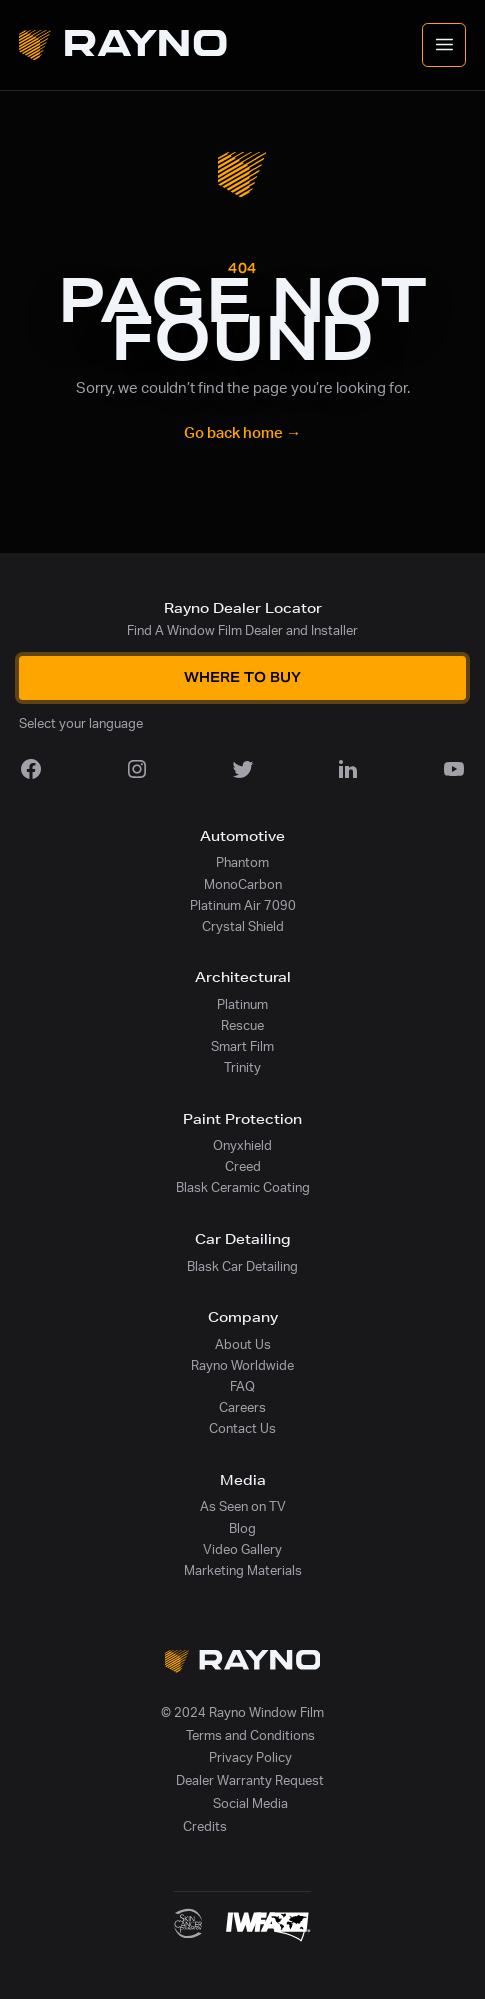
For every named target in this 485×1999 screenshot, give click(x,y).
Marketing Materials (243, 1571)
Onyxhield (242, 1146)
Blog (242, 1529)
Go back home (242, 433)
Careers (242, 1408)
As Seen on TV (243, 1507)
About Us (243, 1345)
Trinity (242, 1068)
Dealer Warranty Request (250, 1781)
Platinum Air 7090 (243, 906)
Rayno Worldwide (242, 1366)
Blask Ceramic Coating (243, 1188)
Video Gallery (242, 1550)
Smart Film (242, 1047)
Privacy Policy (250, 1758)
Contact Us (242, 1429)
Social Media (250, 1804)
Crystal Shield (243, 927)
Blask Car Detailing (242, 1267)
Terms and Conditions (250, 1736)
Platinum (242, 1005)
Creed (243, 1167)
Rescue (242, 1026)
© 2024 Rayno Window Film (242, 1713)
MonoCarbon (243, 885)
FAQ (242, 1387)
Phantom (242, 863)
